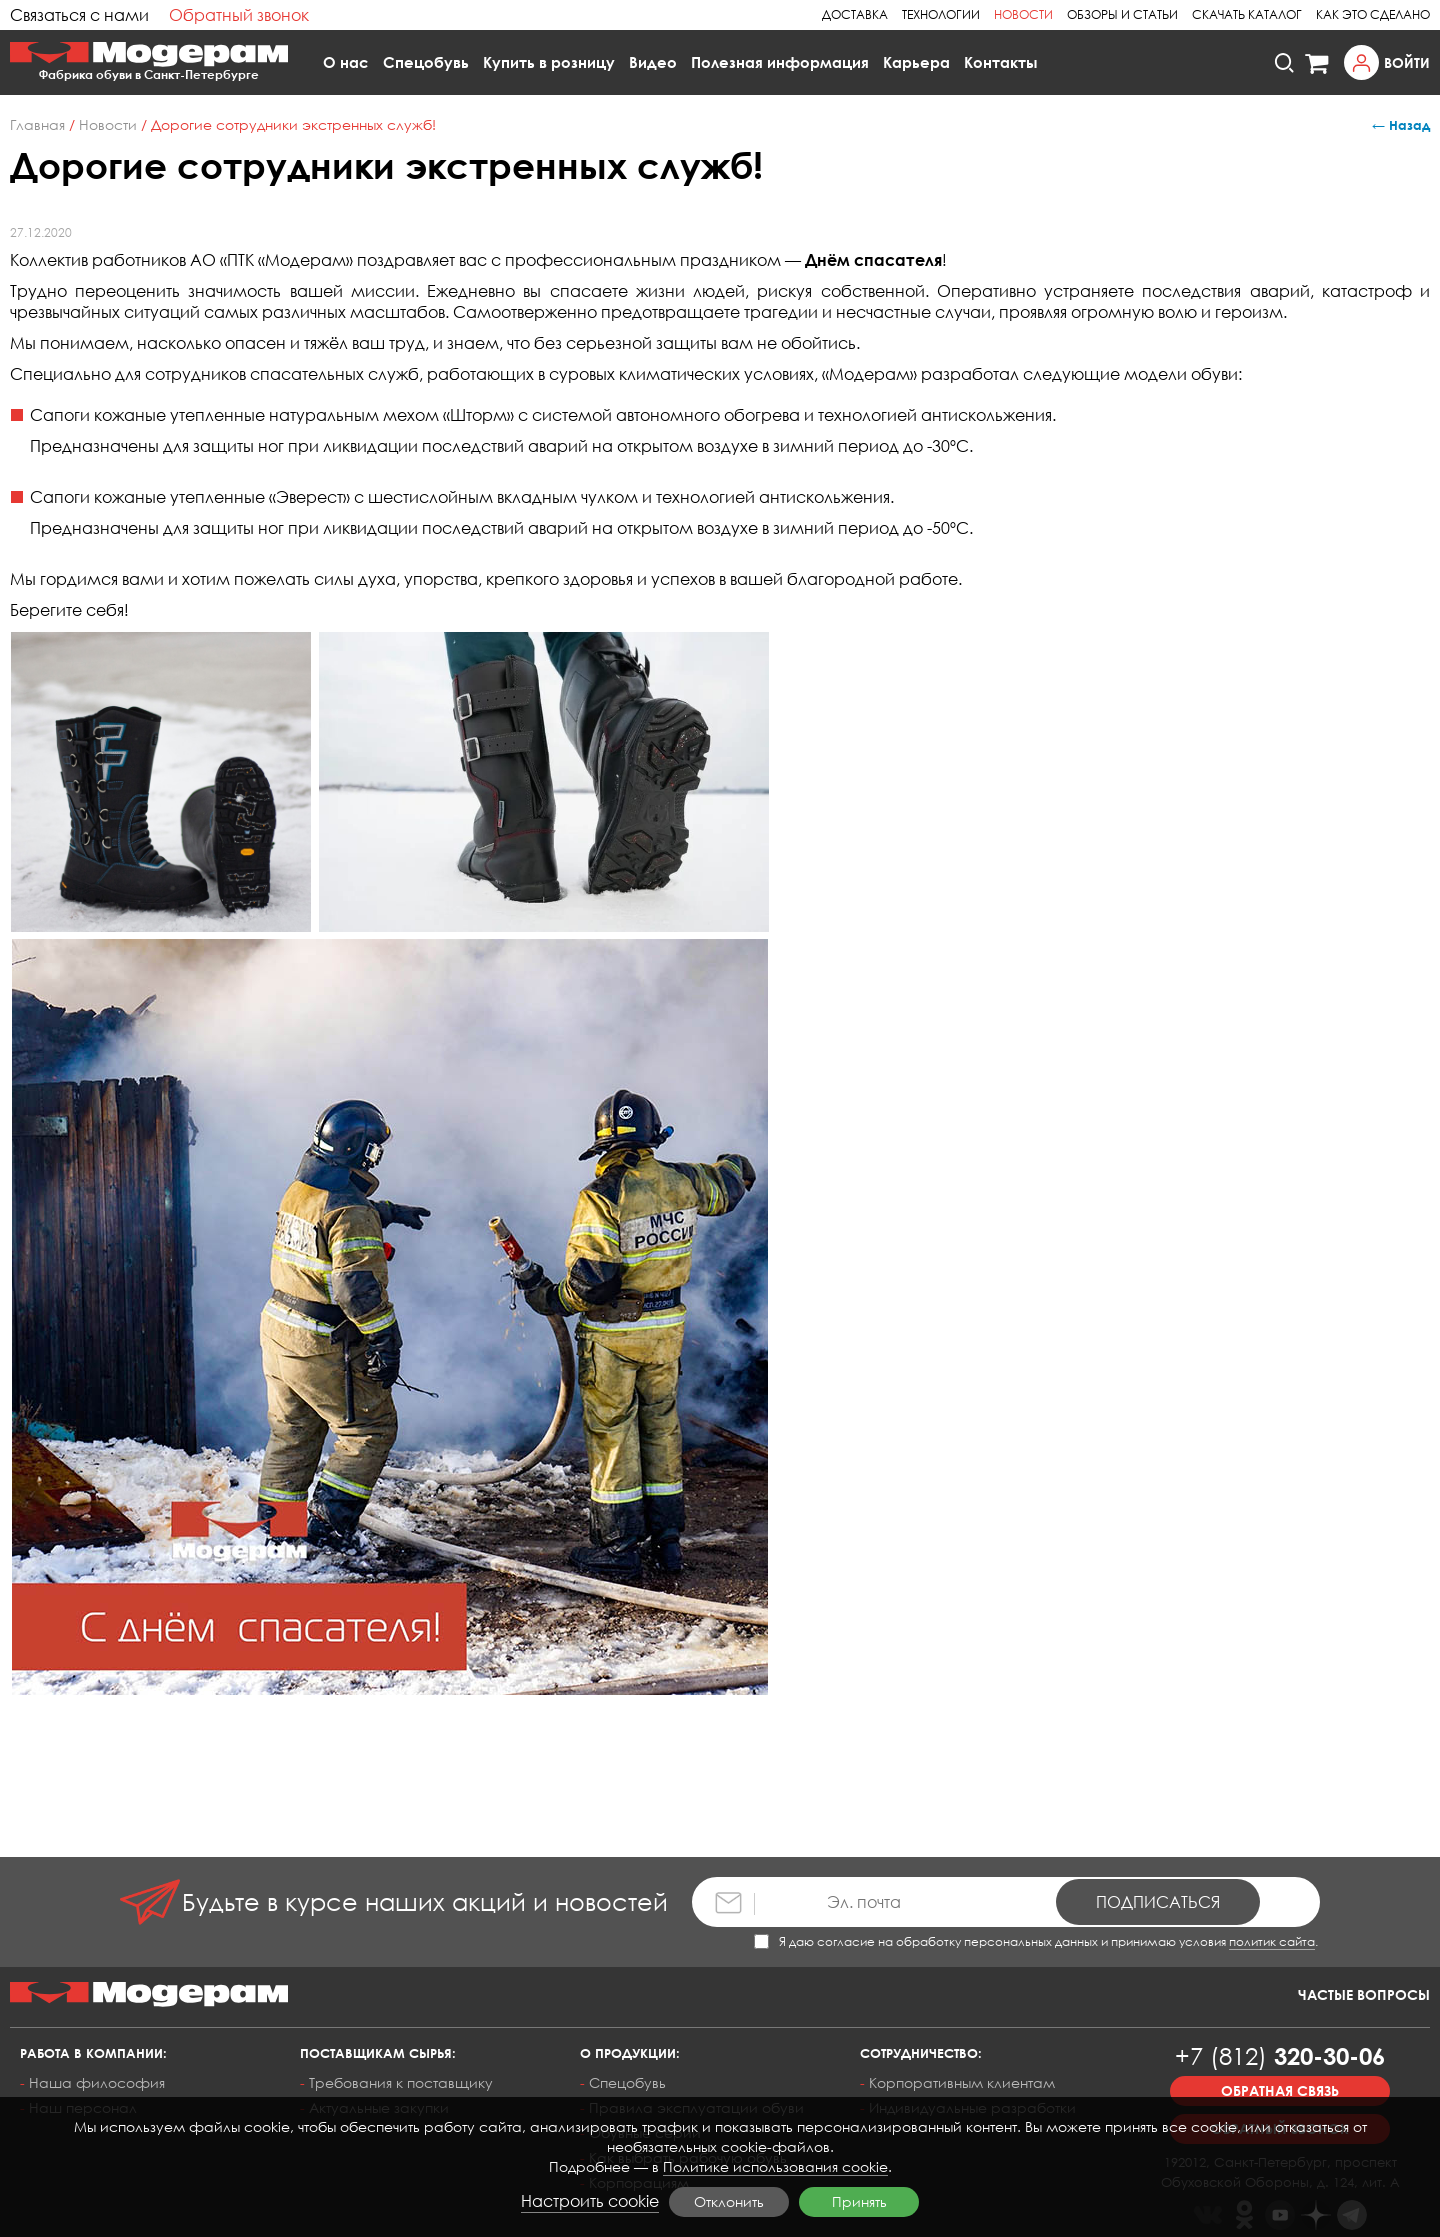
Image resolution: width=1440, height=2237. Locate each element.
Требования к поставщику (401, 2082)
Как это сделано (1373, 14)
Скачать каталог (1247, 14)
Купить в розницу (549, 62)
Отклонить (729, 2201)
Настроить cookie (590, 2201)
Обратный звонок (239, 15)
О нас (346, 62)
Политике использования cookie (775, 2166)
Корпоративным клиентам (962, 2082)
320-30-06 (1280, 2055)
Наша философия (97, 2082)
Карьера (916, 62)
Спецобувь (426, 62)
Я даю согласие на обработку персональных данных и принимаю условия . (1036, 1941)
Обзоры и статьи (1122, 14)
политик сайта (1272, 1941)
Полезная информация (780, 62)
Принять (859, 2201)
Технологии (941, 14)
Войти (1407, 62)
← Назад (1401, 125)
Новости (1023, 14)
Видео (653, 62)
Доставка (855, 14)
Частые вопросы (1364, 1994)
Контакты (1001, 62)
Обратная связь (1280, 2090)
